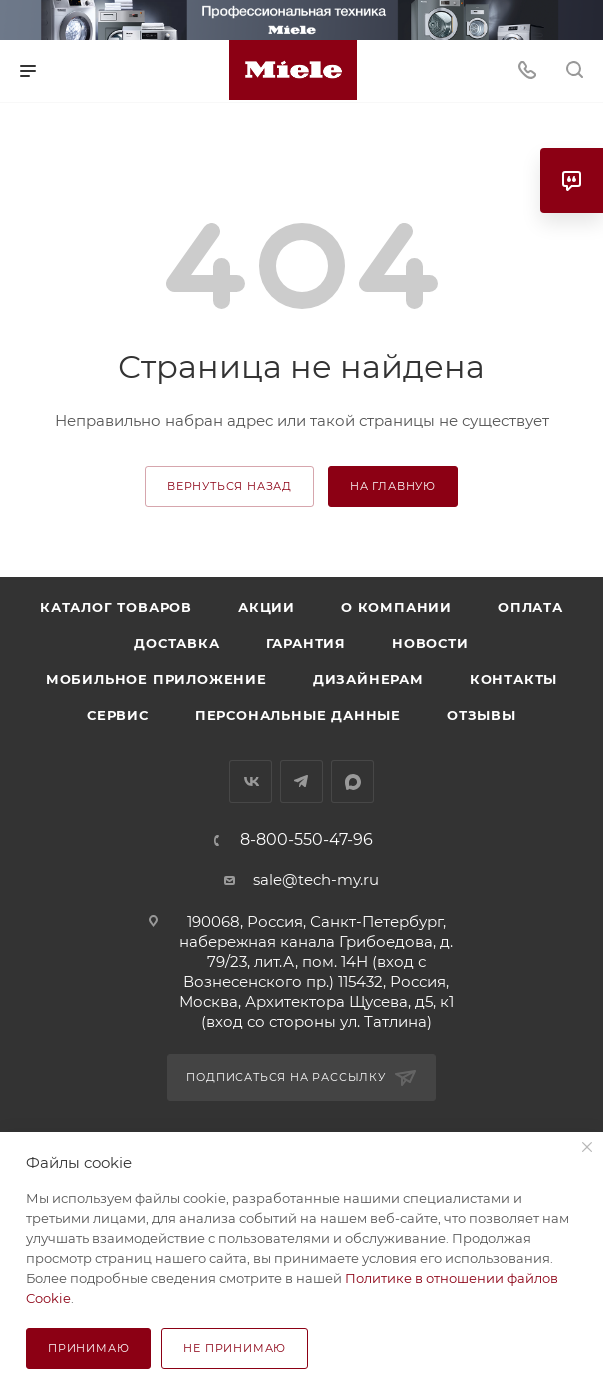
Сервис (118, 715)
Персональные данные (298, 715)
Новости (430, 643)
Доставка (176, 643)
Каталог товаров (116, 607)
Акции (266, 607)
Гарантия (306, 643)
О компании (396, 607)
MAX (352, 781)
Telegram (301, 781)
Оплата (530, 607)
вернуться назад (229, 486)
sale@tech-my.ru (316, 879)
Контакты (513, 679)
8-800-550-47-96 (306, 840)
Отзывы (481, 715)
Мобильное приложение (156, 679)
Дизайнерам (368, 679)
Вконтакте (250, 781)
